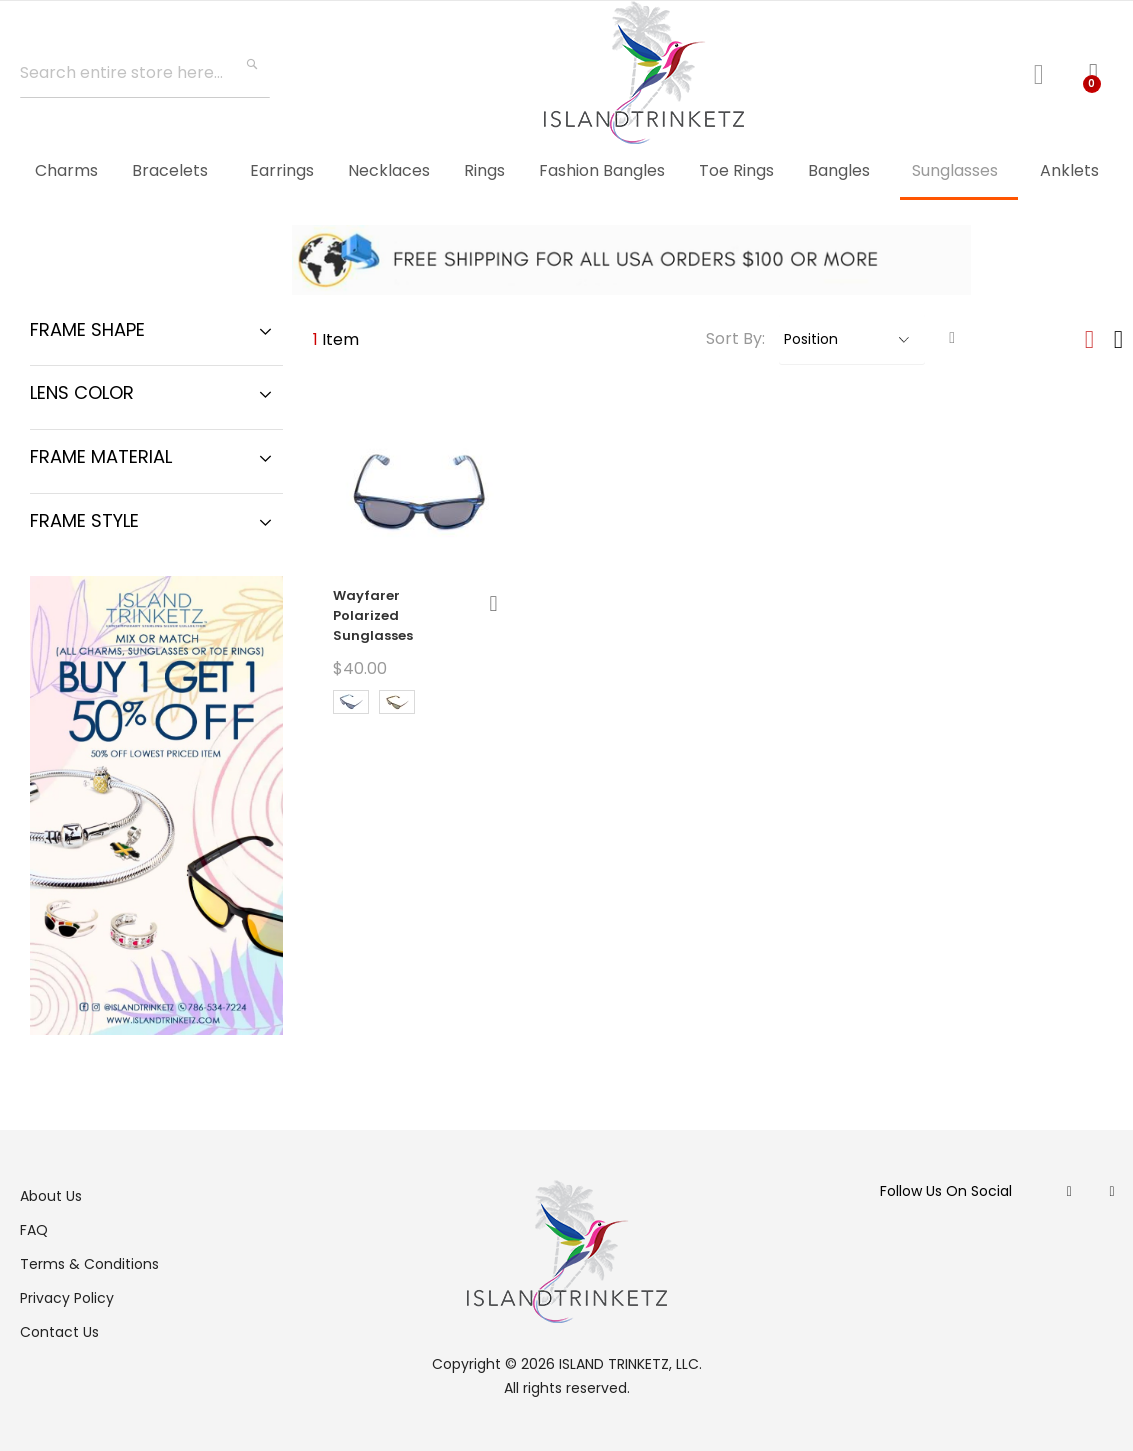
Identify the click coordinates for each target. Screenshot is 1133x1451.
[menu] (566, 172)
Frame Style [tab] (84, 520)
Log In (1046, 71)
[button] (493, 603)
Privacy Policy (67, 1298)
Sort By (734, 338)
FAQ (34, 1230)
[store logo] (644, 72)
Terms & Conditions (89, 1264)
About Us (51, 1196)
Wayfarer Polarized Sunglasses (373, 615)
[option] (351, 702)
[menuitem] (66, 170)
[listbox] (415, 704)
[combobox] (145, 73)
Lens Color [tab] (82, 392)
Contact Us (59, 1332)
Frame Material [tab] (101, 456)
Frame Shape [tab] (87, 329)
